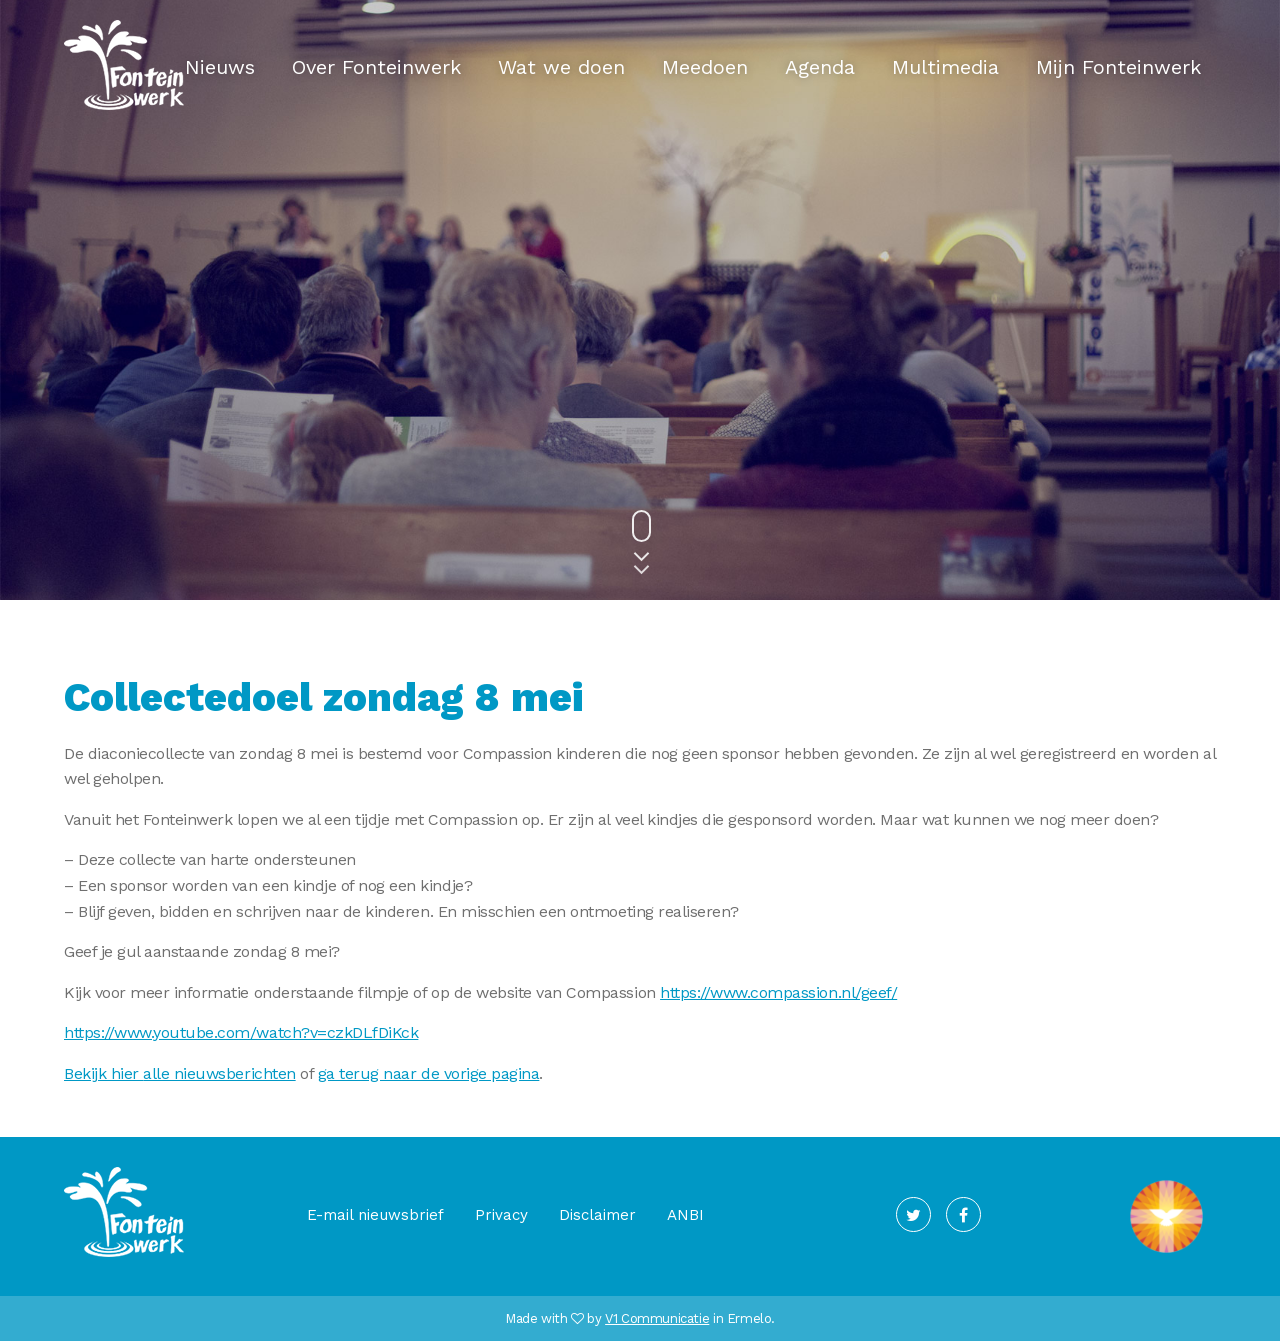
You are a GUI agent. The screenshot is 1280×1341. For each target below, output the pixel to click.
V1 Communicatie (657, 1318)
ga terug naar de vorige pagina (429, 1073)
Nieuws (220, 67)
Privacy (501, 1215)
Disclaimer (597, 1215)
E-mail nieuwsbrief (375, 1215)
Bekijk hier (103, 1073)
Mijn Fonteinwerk (1118, 67)
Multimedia (945, 67)
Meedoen (705, 67)
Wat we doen (561, 67)
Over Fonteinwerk (376, 67)
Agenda (820, 67)
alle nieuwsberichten (219, 1073)
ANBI (685, 1215)
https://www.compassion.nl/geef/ (778, 992)
